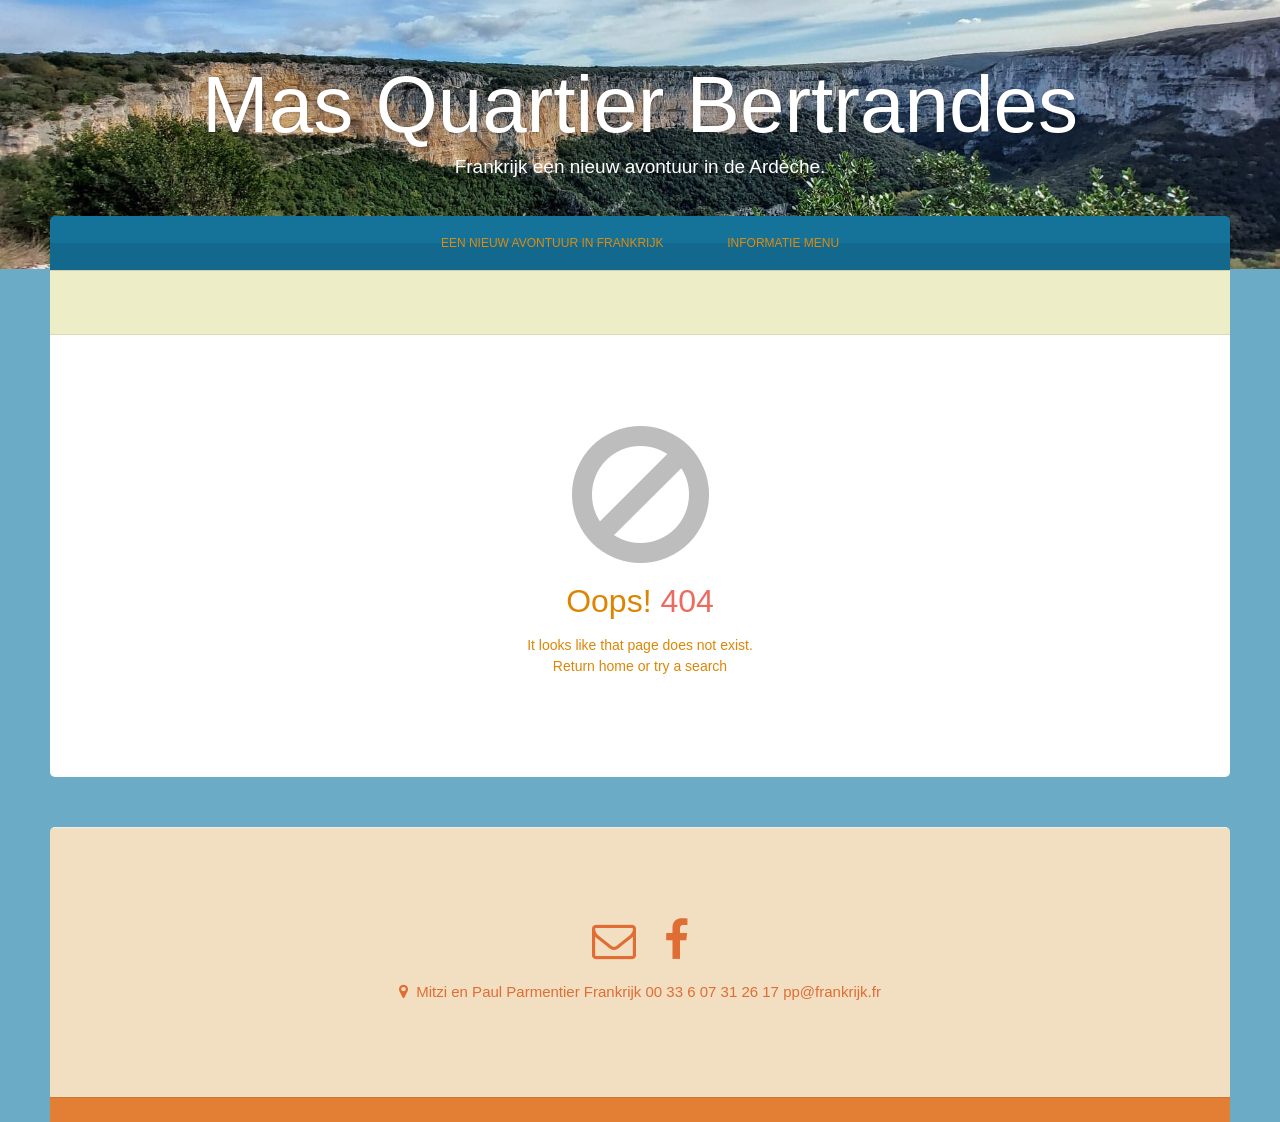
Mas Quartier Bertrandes (640, 105)
